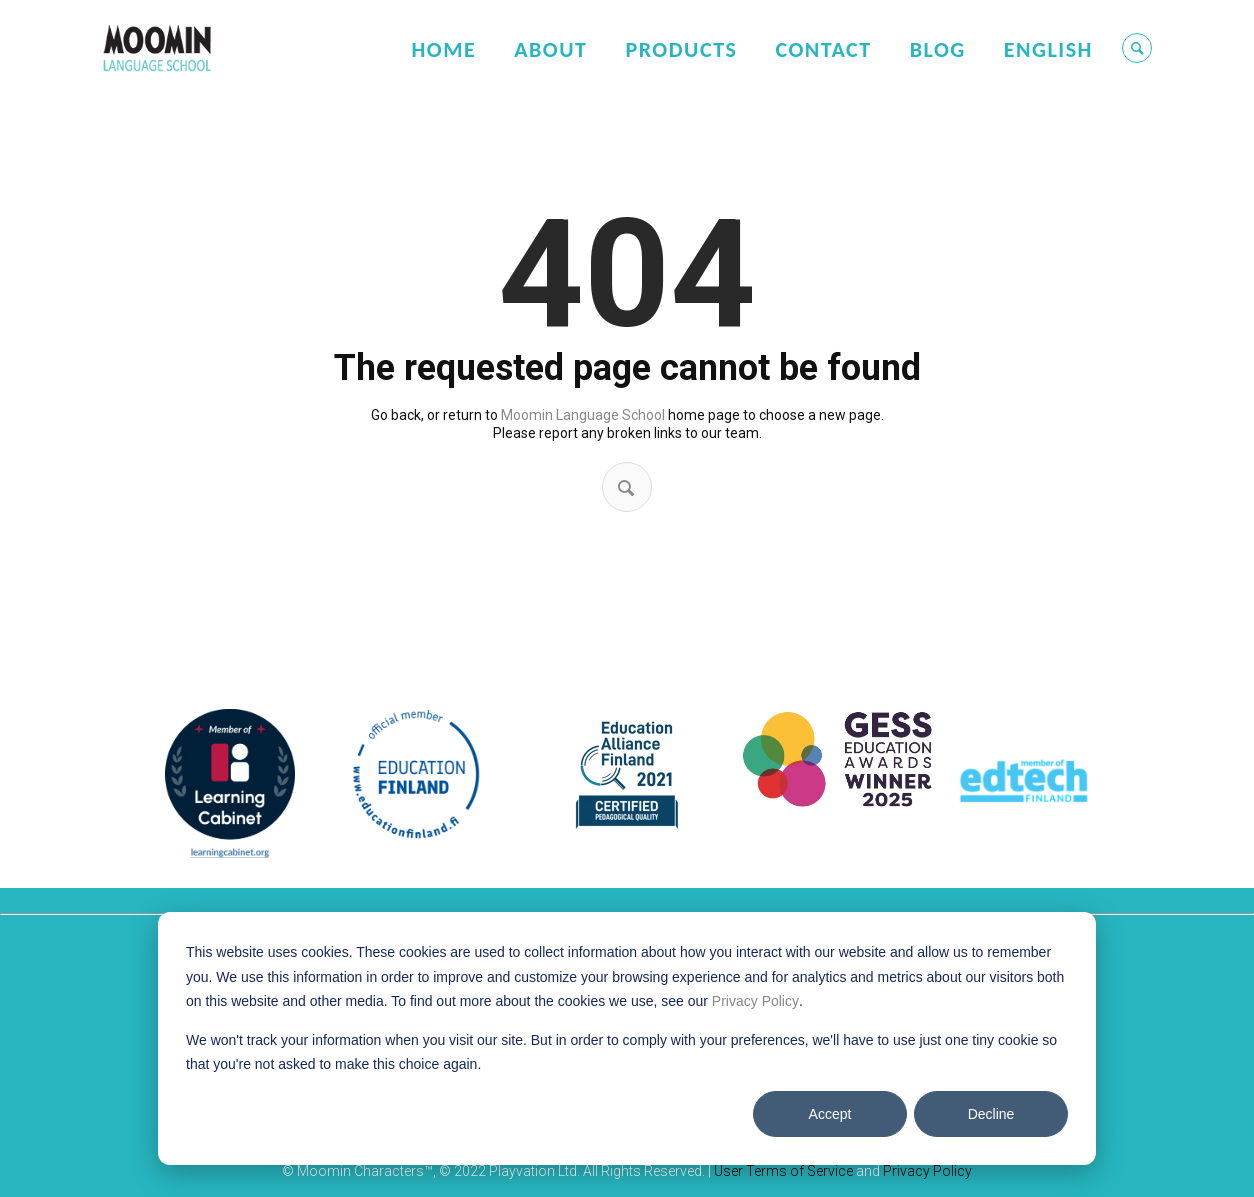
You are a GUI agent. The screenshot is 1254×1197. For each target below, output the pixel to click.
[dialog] (627, 1038)
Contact (823, 49)
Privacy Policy (755, 1001)
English (1048, 49)
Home (443, 49)
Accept (830, 1114)
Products (681, 49)
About (550, 49)
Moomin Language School (583, 415)
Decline (991, 1114)
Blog (938, 49)
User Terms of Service (783, 1171)
